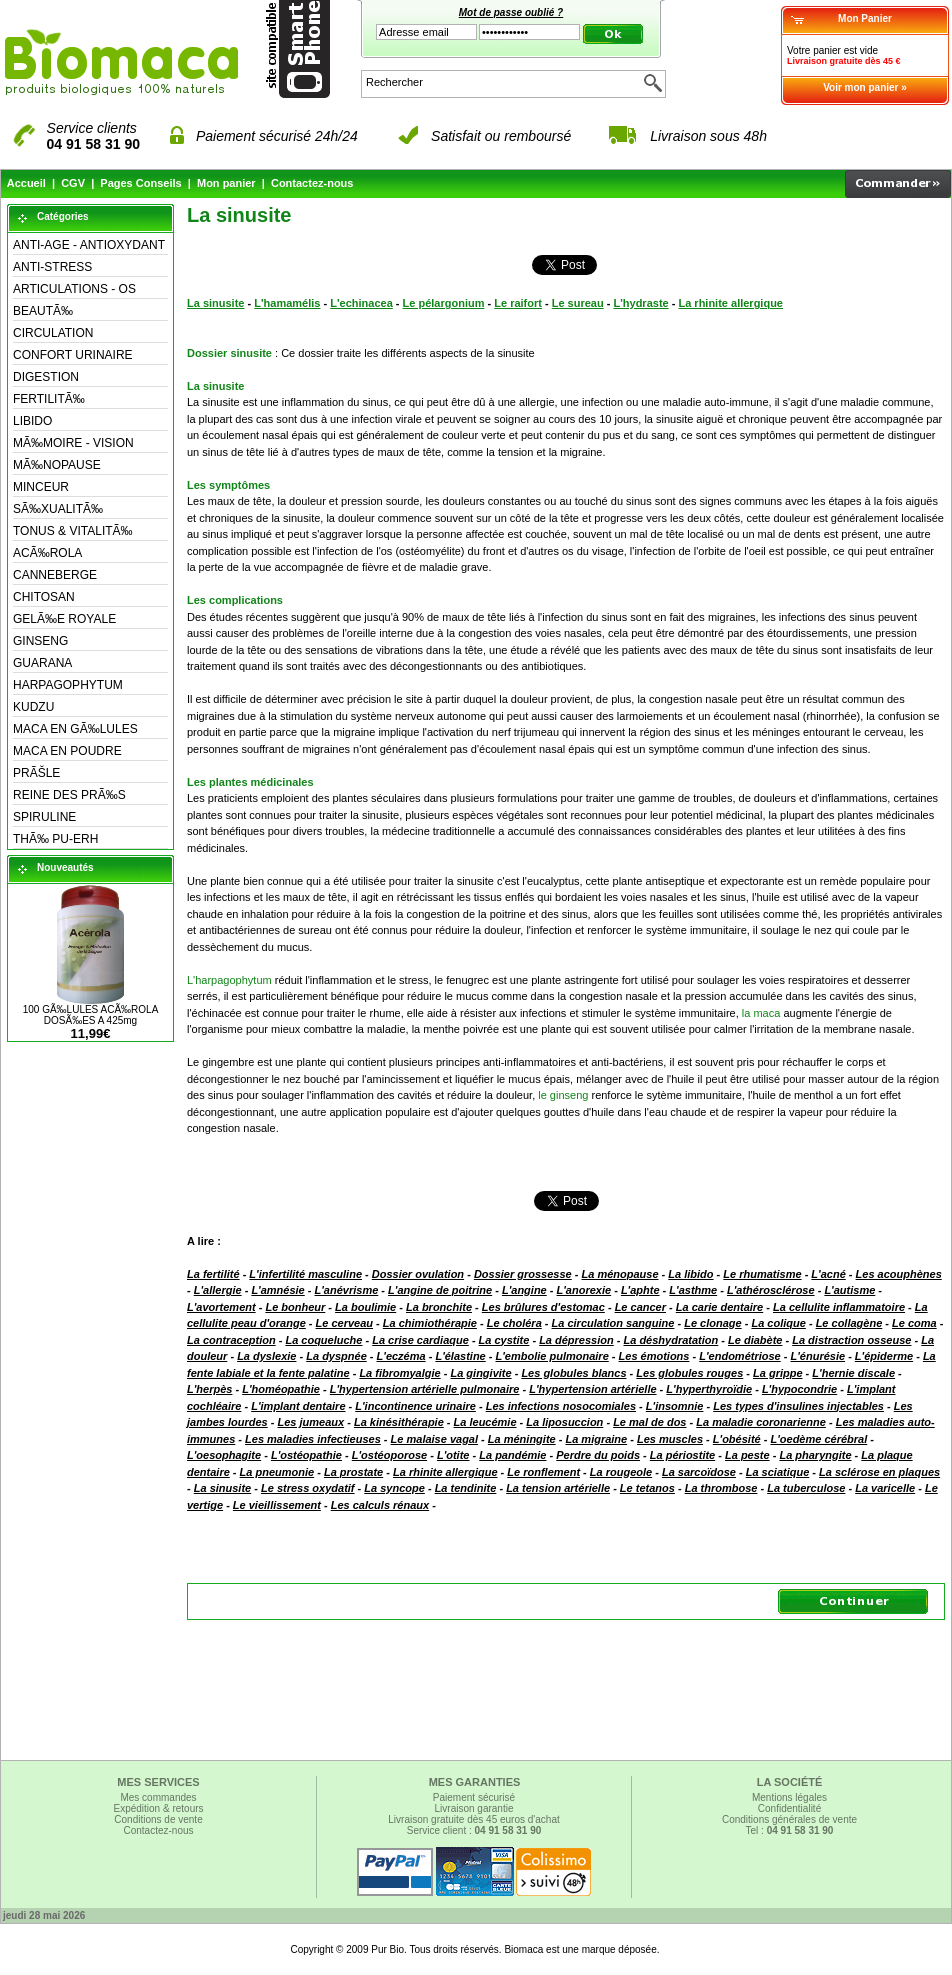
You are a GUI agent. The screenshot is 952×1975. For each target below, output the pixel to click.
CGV (73, 183)
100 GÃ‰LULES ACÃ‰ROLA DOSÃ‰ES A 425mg (91, 1015)
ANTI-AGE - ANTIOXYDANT (89, 245)
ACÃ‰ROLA (47, 553)
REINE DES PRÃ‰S (69, 795)
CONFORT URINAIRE (73, 355)
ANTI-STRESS (52, 267)
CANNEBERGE (55, 575)
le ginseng (563, 1095)
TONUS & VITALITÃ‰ (73, 531)
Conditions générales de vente (789, 1819)
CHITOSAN (44, 597)
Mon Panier (865, 18)
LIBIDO (32, 421)
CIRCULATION (53, 333)
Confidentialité (789, 1808)
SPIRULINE (44, 817)
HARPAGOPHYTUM (68, 685)
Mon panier (226, 183)
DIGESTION (46, 377)
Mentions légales (789, 1797)
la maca (761, 1013)
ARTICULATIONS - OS (74, 289)
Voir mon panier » (865, 87)
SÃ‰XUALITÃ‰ (58, 509)
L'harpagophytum (229, 980)
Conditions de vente (158, 1819)
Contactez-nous (312, 183)
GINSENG (40, 641)
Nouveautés (65, 867)
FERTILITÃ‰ (49, 399)
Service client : (474, 1830)
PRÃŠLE (36, 773)
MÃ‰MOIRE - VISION (73, 443)
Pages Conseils (140, 183)
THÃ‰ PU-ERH (55, 839)
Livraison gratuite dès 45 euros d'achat (473, 1819)
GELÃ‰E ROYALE (64, 619)
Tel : (790, 1830)
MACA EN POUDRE (67, 751)
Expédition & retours (158, 1808)
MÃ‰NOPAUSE (57, 465)
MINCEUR (41, 487)
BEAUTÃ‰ (43, 311)
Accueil (26, 183)
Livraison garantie (474, 1808)
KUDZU (33, 707)
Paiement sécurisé (474, 1797)
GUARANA (42, 663)
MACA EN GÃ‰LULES (75, 729)
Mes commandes (158, 1797)
